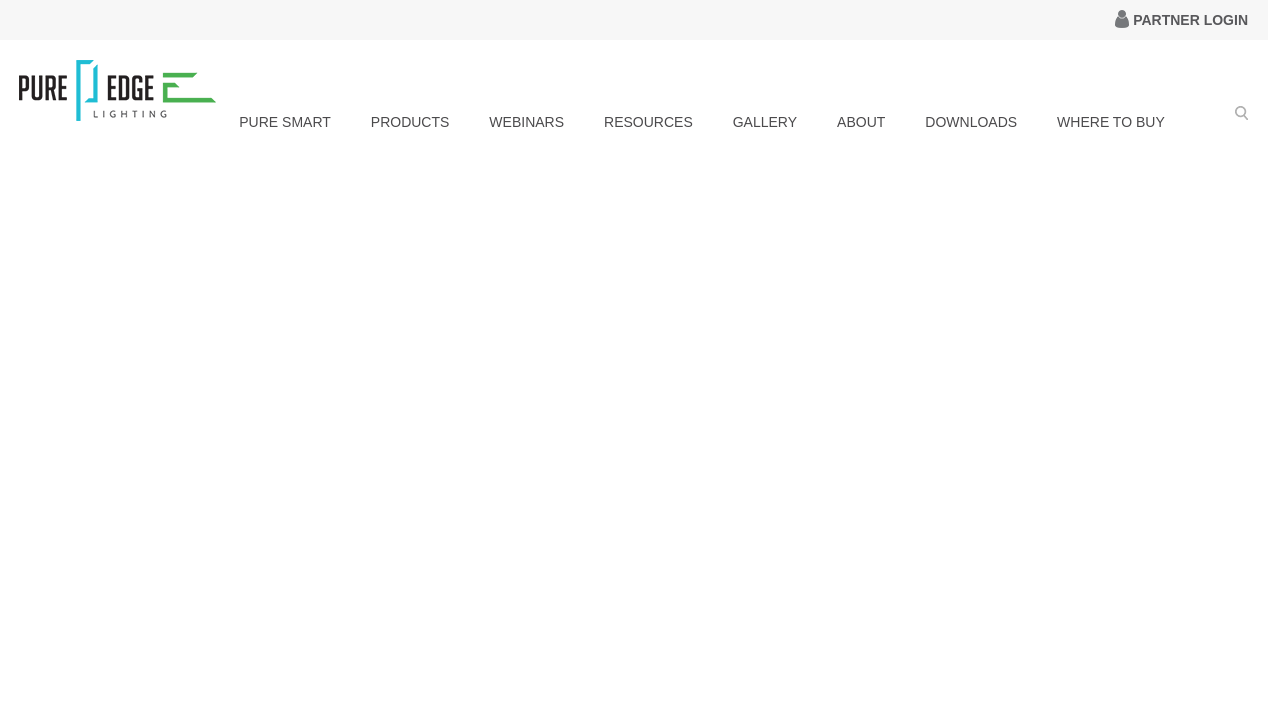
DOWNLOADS (971, 122)
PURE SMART (285, 122)
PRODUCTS (410, 122)
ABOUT (861, 122)
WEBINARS (526, 122)
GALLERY (765, 122)
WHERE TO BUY (1111, 122)
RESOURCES (648, 122)
